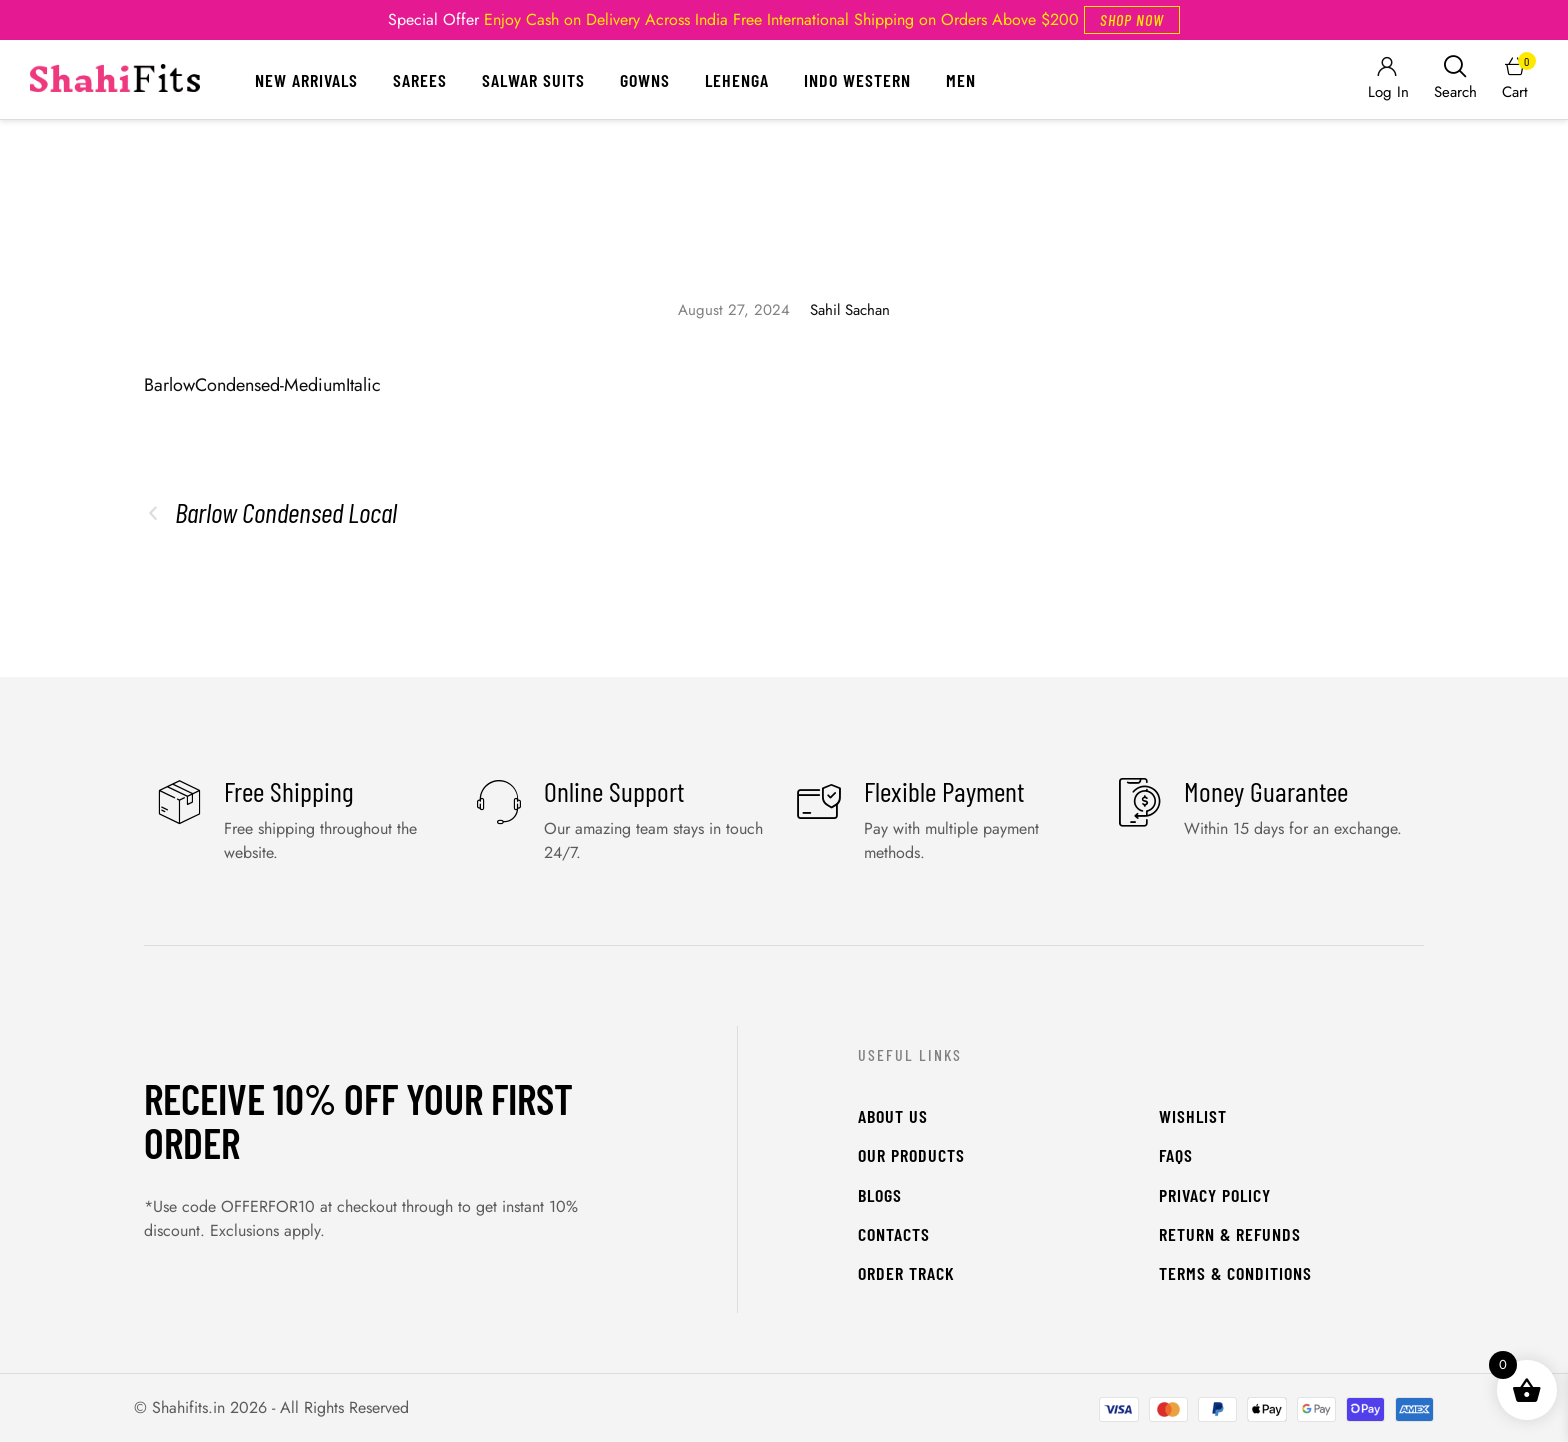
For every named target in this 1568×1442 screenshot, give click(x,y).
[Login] (1387, 79)
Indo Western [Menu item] (857, 80)
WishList (1193, 1116)
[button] (1132, 20)
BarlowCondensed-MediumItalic (262, 385)
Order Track (906, 1273)
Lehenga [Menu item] (737, 80)
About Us (893, 1116)
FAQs (1176, 1155)
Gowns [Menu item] (645, 80)
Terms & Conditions (1235, 1273)
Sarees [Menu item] (420, 80)
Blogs (880, 1195)
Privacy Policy (1215, 1195)
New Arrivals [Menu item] (306, 80)
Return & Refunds (1230, 1234)
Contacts (894, 1234)
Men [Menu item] (961, 80)
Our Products (911, 1155)
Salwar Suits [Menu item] (533, 80)
